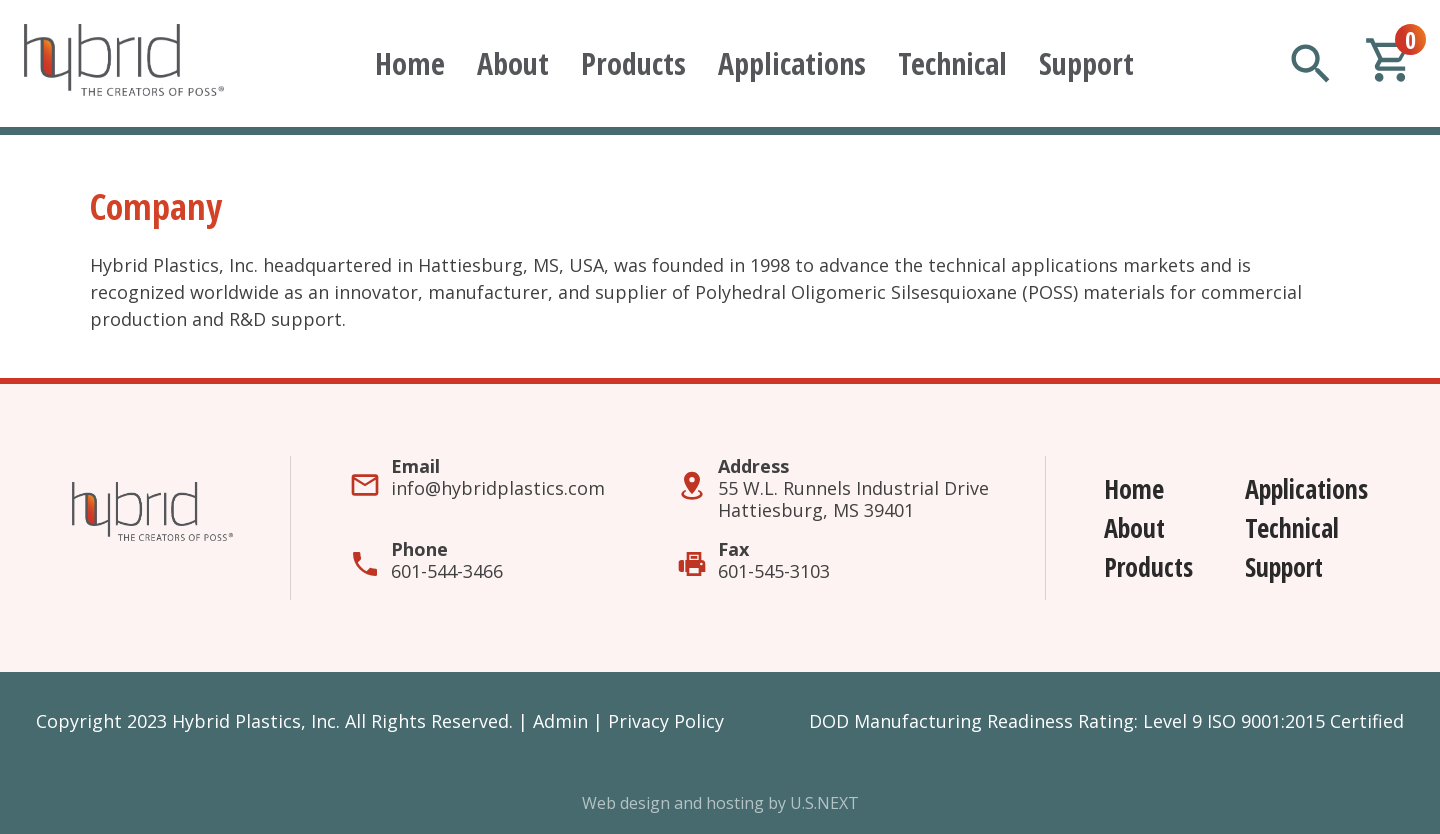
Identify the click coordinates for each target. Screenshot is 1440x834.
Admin (560, 721)
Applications (792, 63)
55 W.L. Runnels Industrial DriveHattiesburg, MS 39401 (853, 499)
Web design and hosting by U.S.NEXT (720, 803)
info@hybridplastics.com (498, 488)
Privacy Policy (666, 721)
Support (1086, 63)
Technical (952, 63)
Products (633, 63)
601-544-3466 (447, 571)
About (513, 63)
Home (410, 63)
